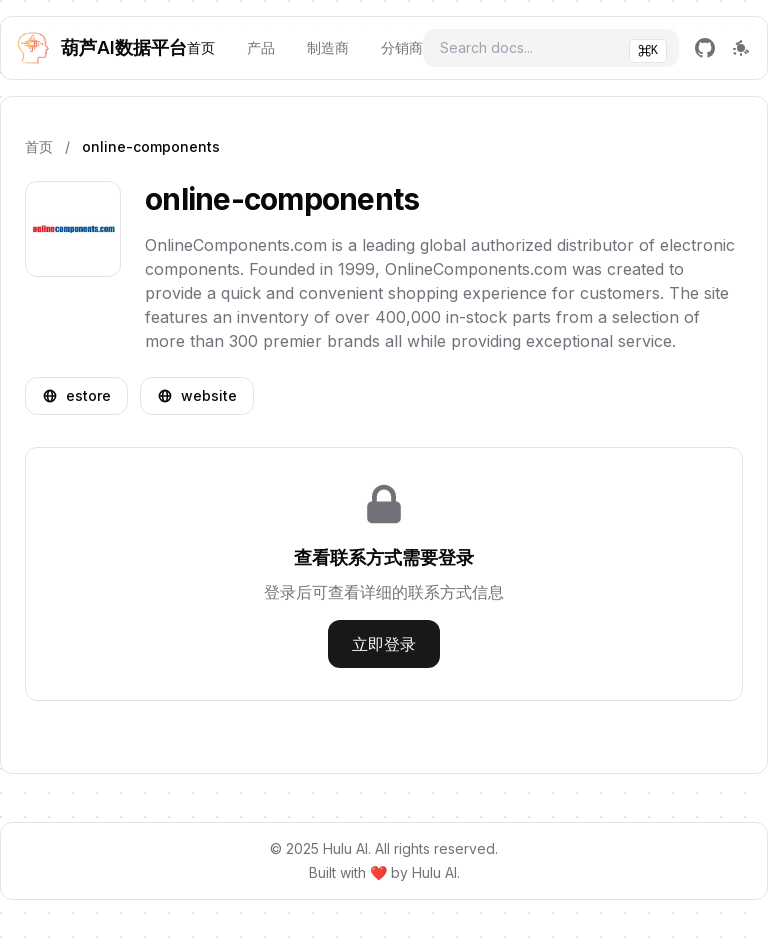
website (197, 395)
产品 (261, 47)
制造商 (328, 47)
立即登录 (384, 644)
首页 (201, 47)
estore (76, 395)
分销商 (402, 47)
